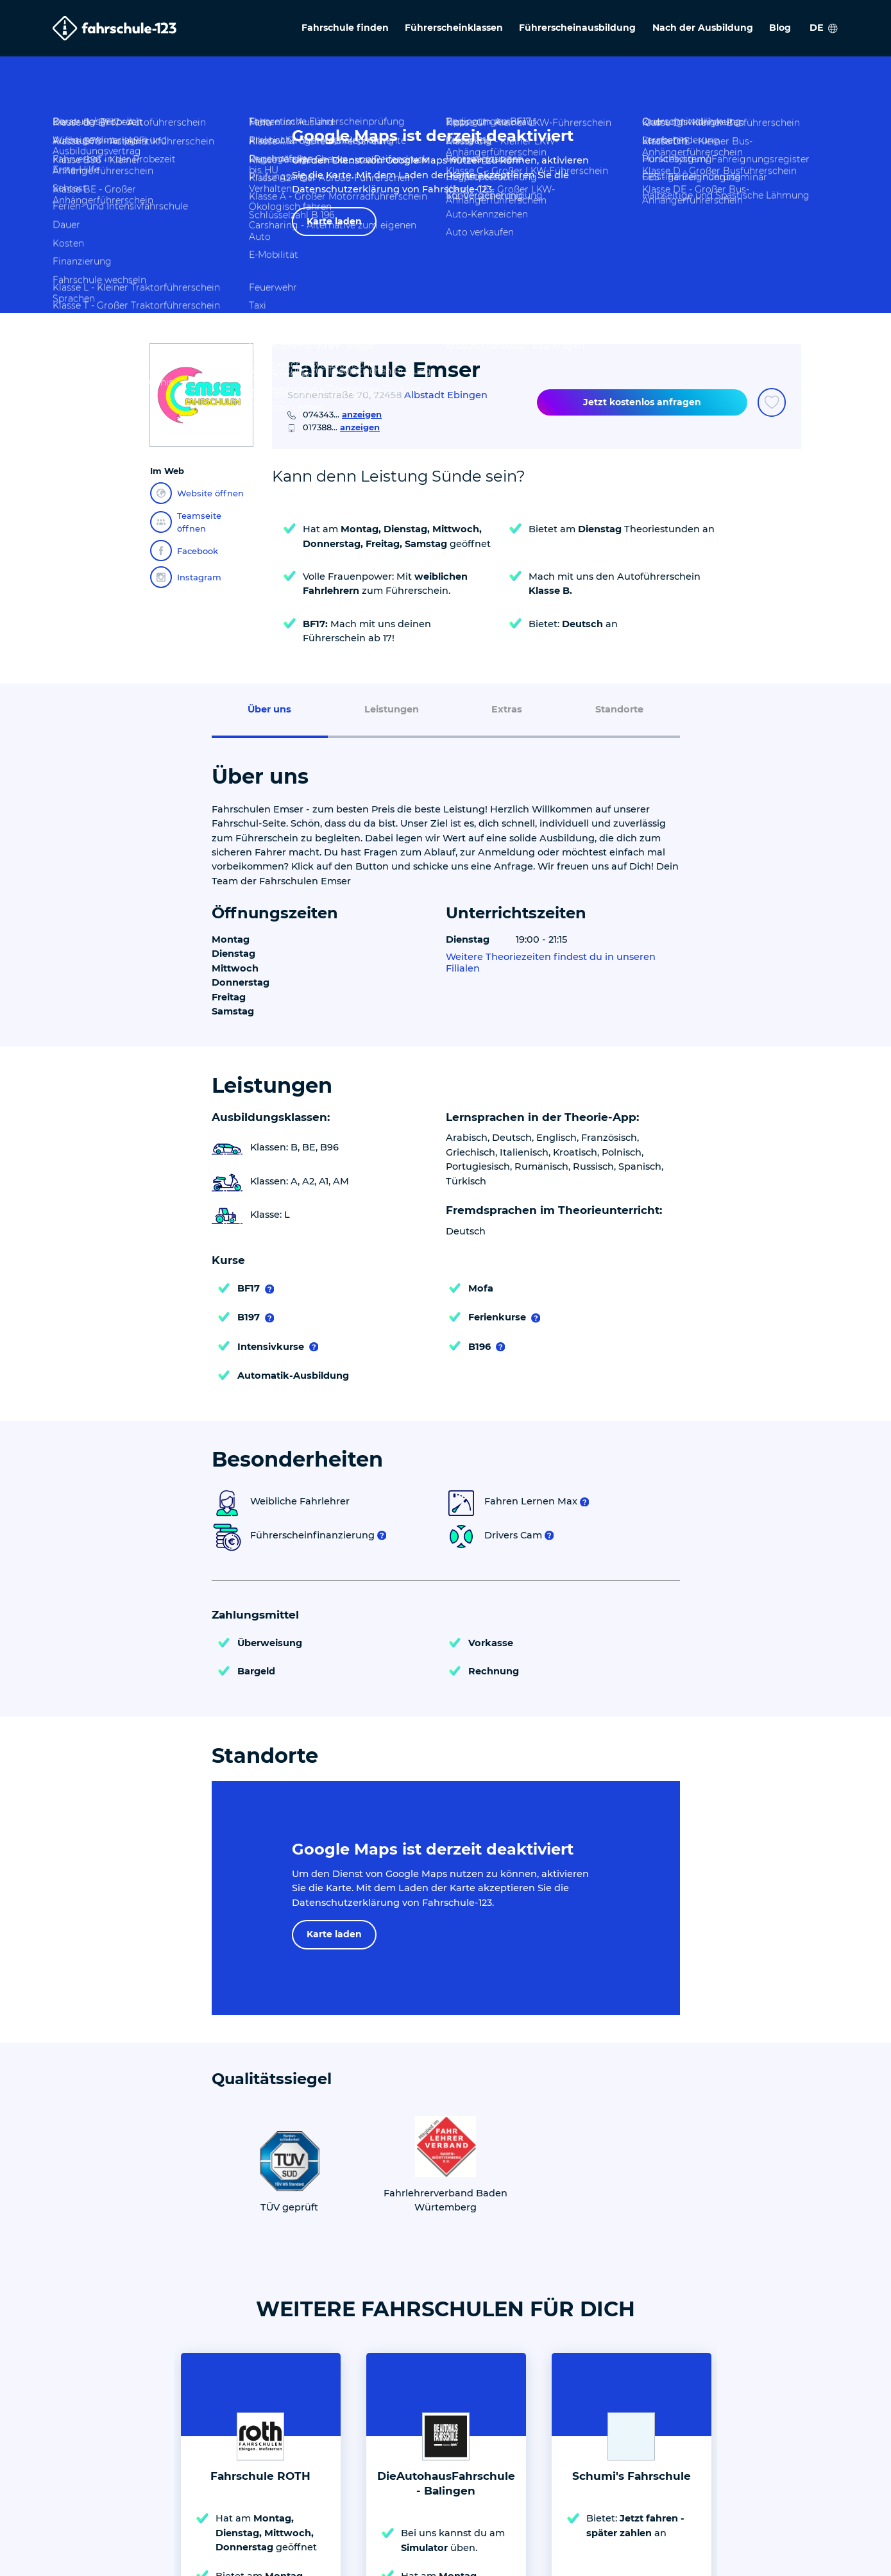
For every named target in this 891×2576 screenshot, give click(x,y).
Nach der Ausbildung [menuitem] (702, 27)
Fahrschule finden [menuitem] (345, 27)
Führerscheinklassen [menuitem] (454, 27)
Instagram (185, 577)
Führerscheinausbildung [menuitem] (577, 27)
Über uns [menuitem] (269, 709)
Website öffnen (197, 493)
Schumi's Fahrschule (631, 2476)
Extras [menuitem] (506, 709)
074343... (342, 414)
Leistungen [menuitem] (391, 709)
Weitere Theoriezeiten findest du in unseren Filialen (551, 962)
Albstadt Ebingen (446, 395)
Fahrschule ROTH (260, 2476)
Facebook (184, 551)
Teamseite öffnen (185, 522)
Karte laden (334, 221)
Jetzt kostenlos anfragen (642, 402)
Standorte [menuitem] (619, 709)
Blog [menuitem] (780, 27)
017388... (341, 427)
